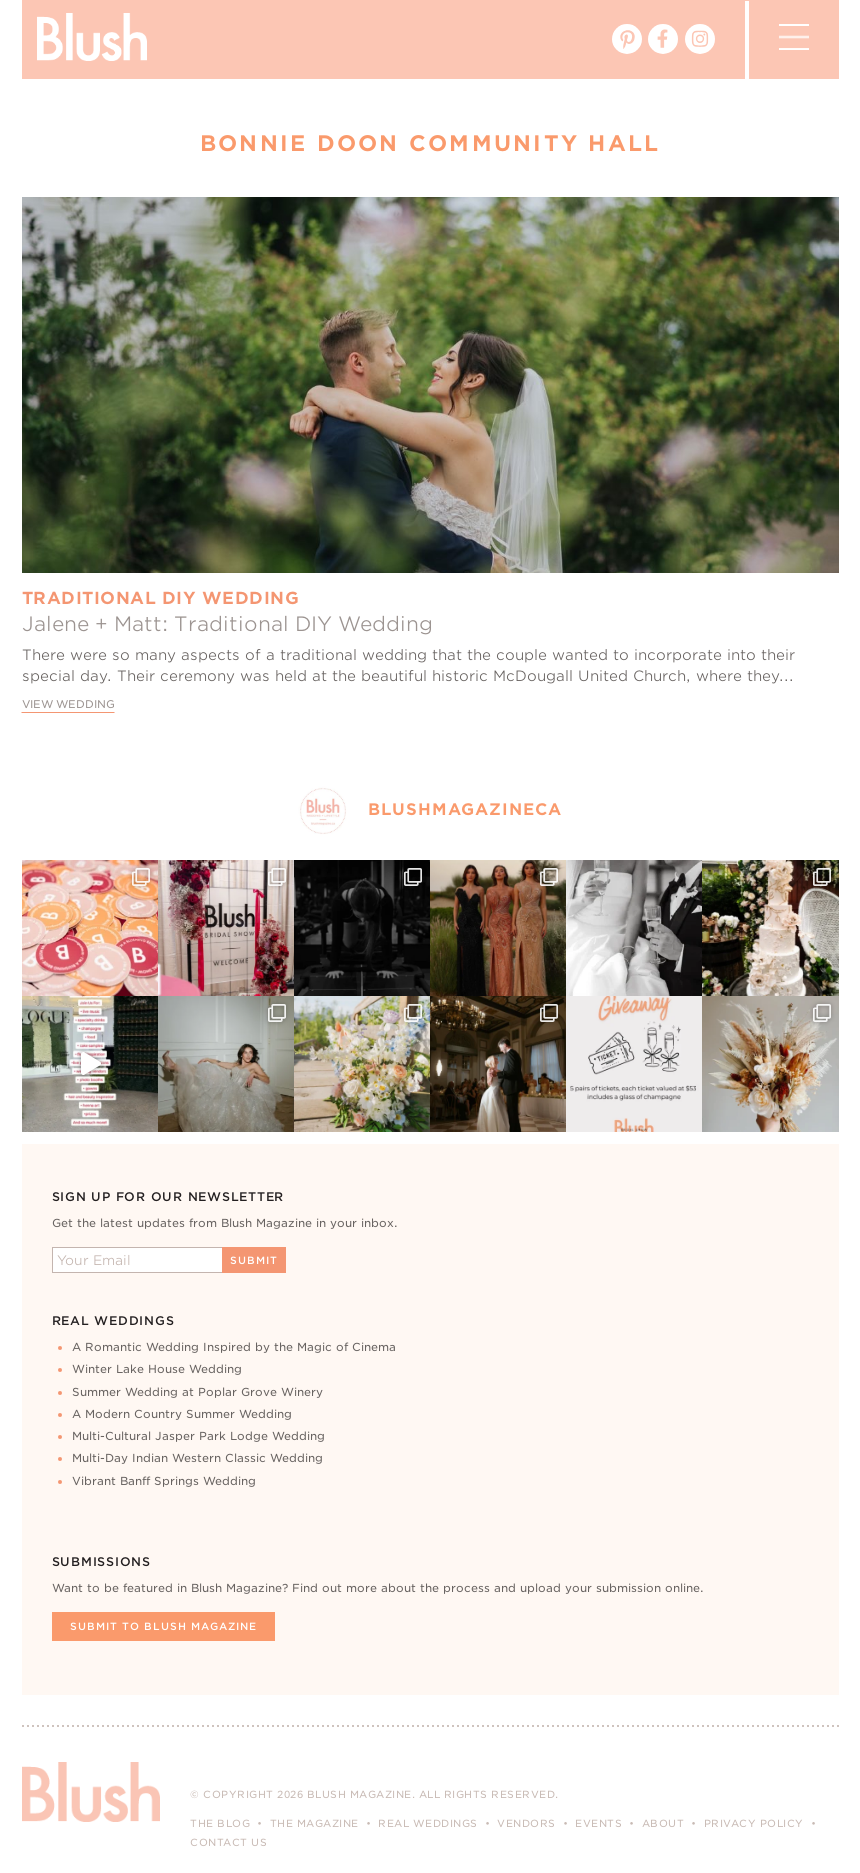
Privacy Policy (754, 1823)
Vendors (526, 1823)
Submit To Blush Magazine (163, 1626)
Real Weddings (428, 1823)
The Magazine (314, 1823)
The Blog (220, 1823)
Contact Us (228, 1842)
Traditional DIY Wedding (161, 598)
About (663, 1823)
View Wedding (68, 704)
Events (598, 1823)
